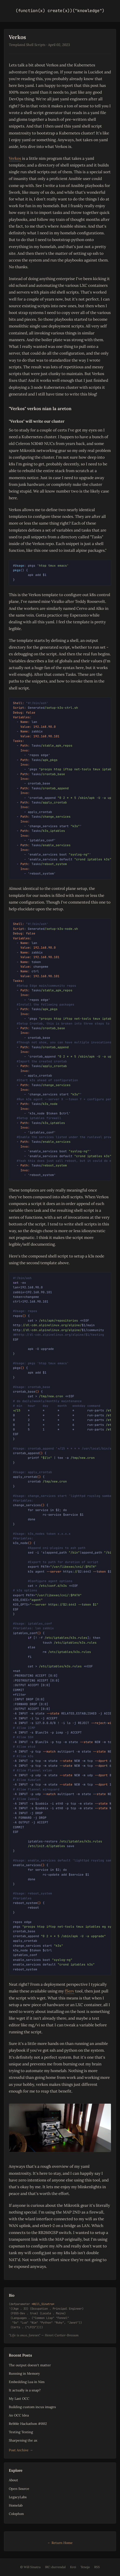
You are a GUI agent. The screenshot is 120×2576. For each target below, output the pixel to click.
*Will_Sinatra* (43, 2304)
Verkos (15, 158)
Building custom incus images (32, 2407)
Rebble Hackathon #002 (28, 2423)
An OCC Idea (19, 2415)
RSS (97, 2567)
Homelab (16, 2505)
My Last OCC (19, 2398)
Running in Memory (24, 2373)
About (13, 2480)
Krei (73, 2567)
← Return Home (60, 2542)
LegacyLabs (18, 2497)
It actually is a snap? (25, 2390)
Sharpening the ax (23, 2440)
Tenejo (85, 2567)
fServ (69, 1991)
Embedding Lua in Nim (27, 2382)
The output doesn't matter (30, 2365)
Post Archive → (21, 2450)
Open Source (19, 2488)
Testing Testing (21, 2432)
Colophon (16, 2513)
